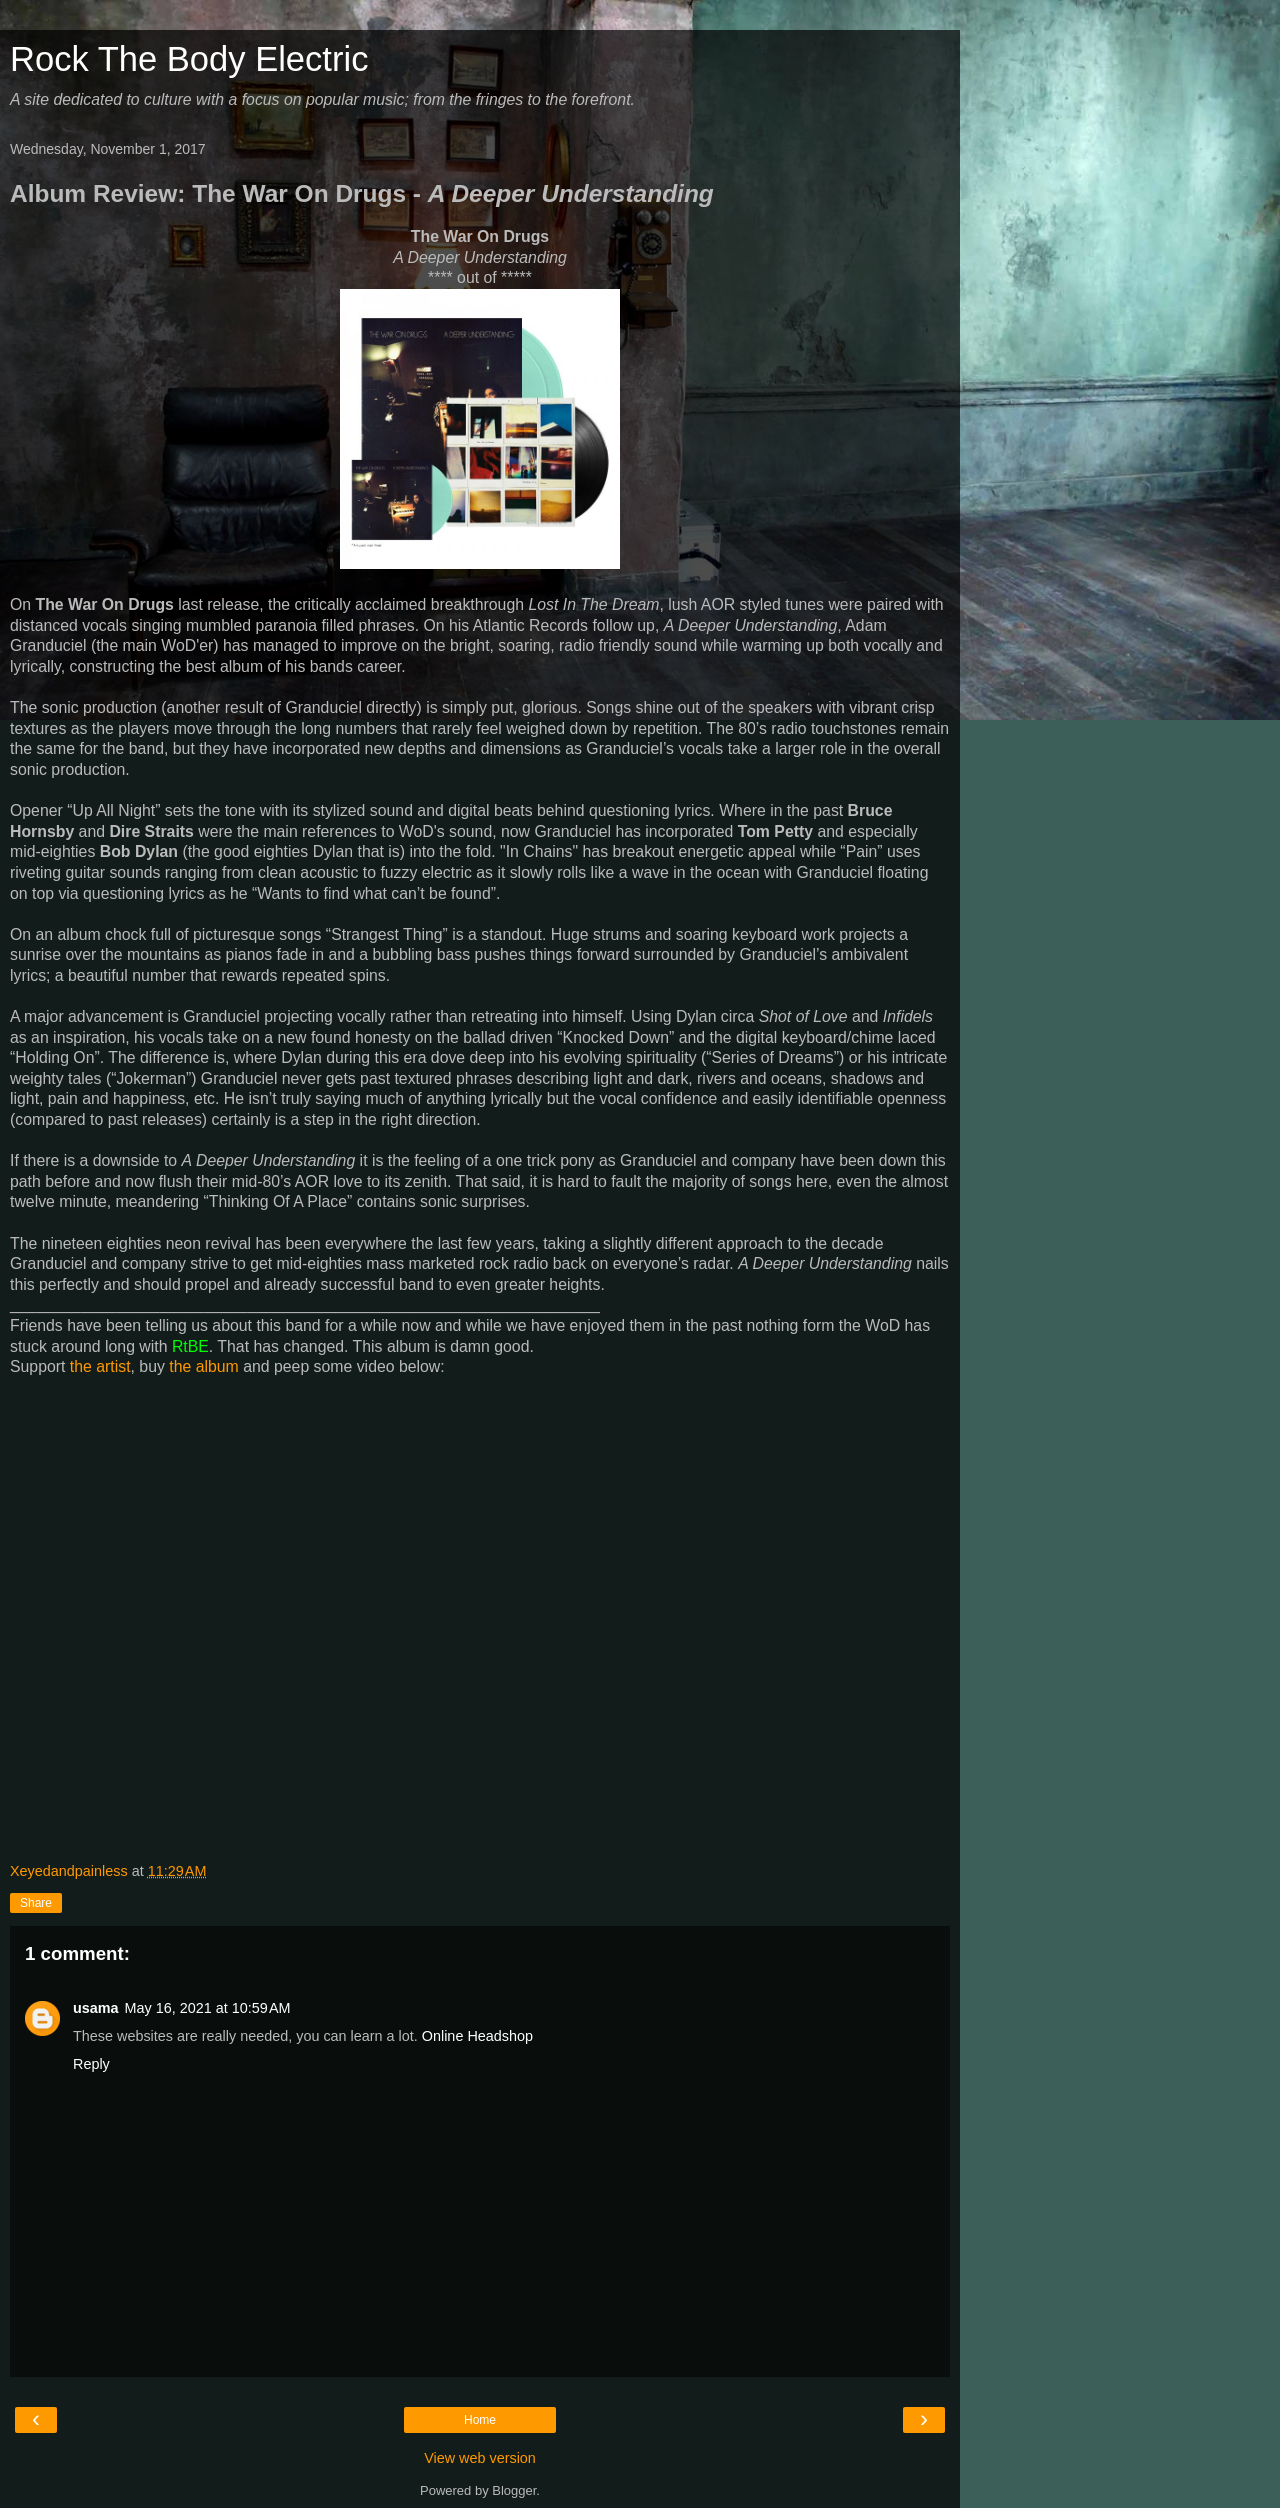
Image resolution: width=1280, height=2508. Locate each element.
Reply (91, 2064)
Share (36, 1903)
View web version (480, 2458)
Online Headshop (477, 2036)
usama (96, 2008)
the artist (100, 1366)
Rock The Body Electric (189, 59)
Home (480, 2420)
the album (204, 1366)
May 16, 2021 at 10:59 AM (208, 2008)
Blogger (514, 2490)
